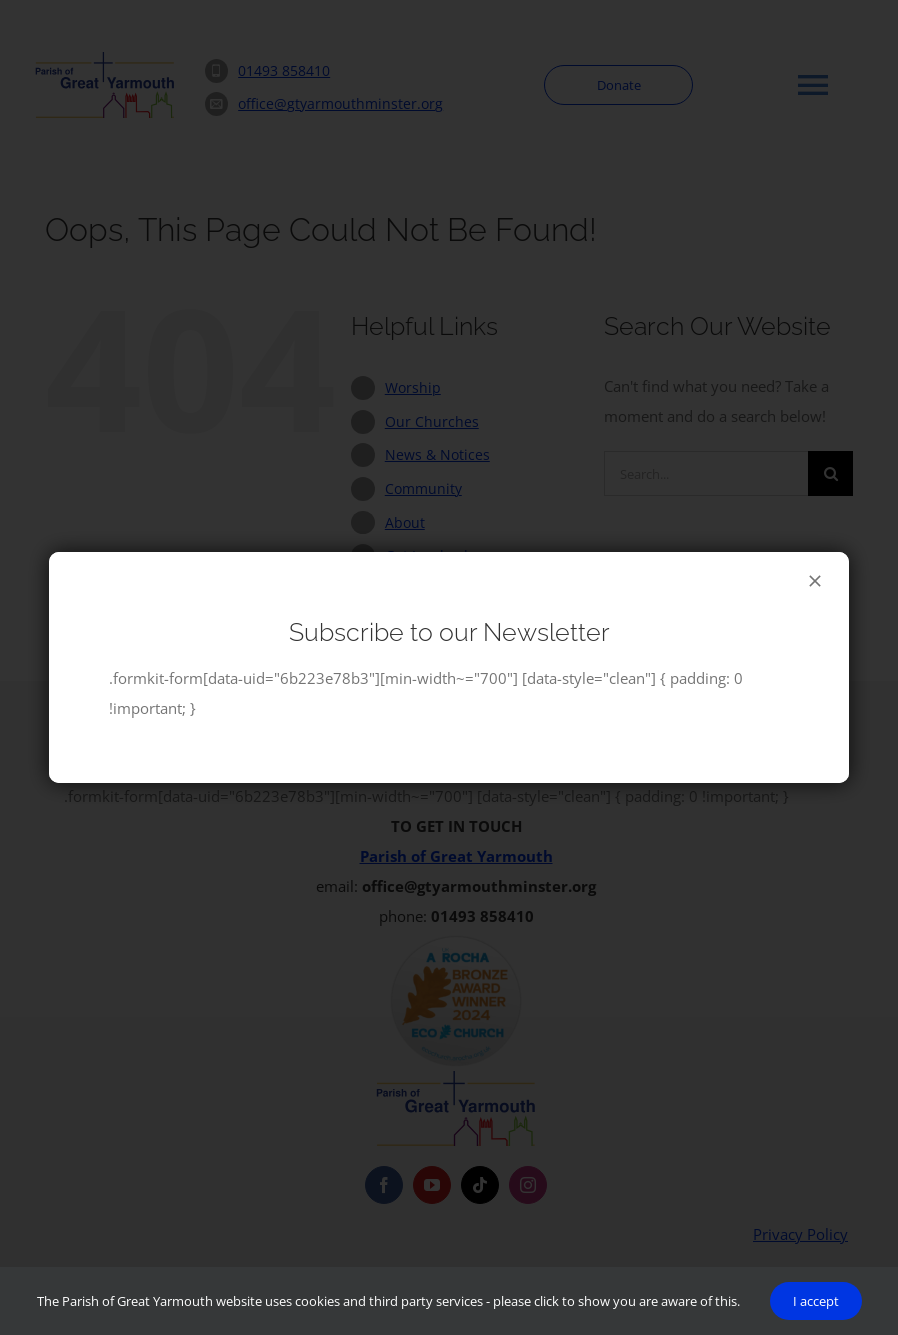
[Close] (815, 581)
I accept (816, 1301)
